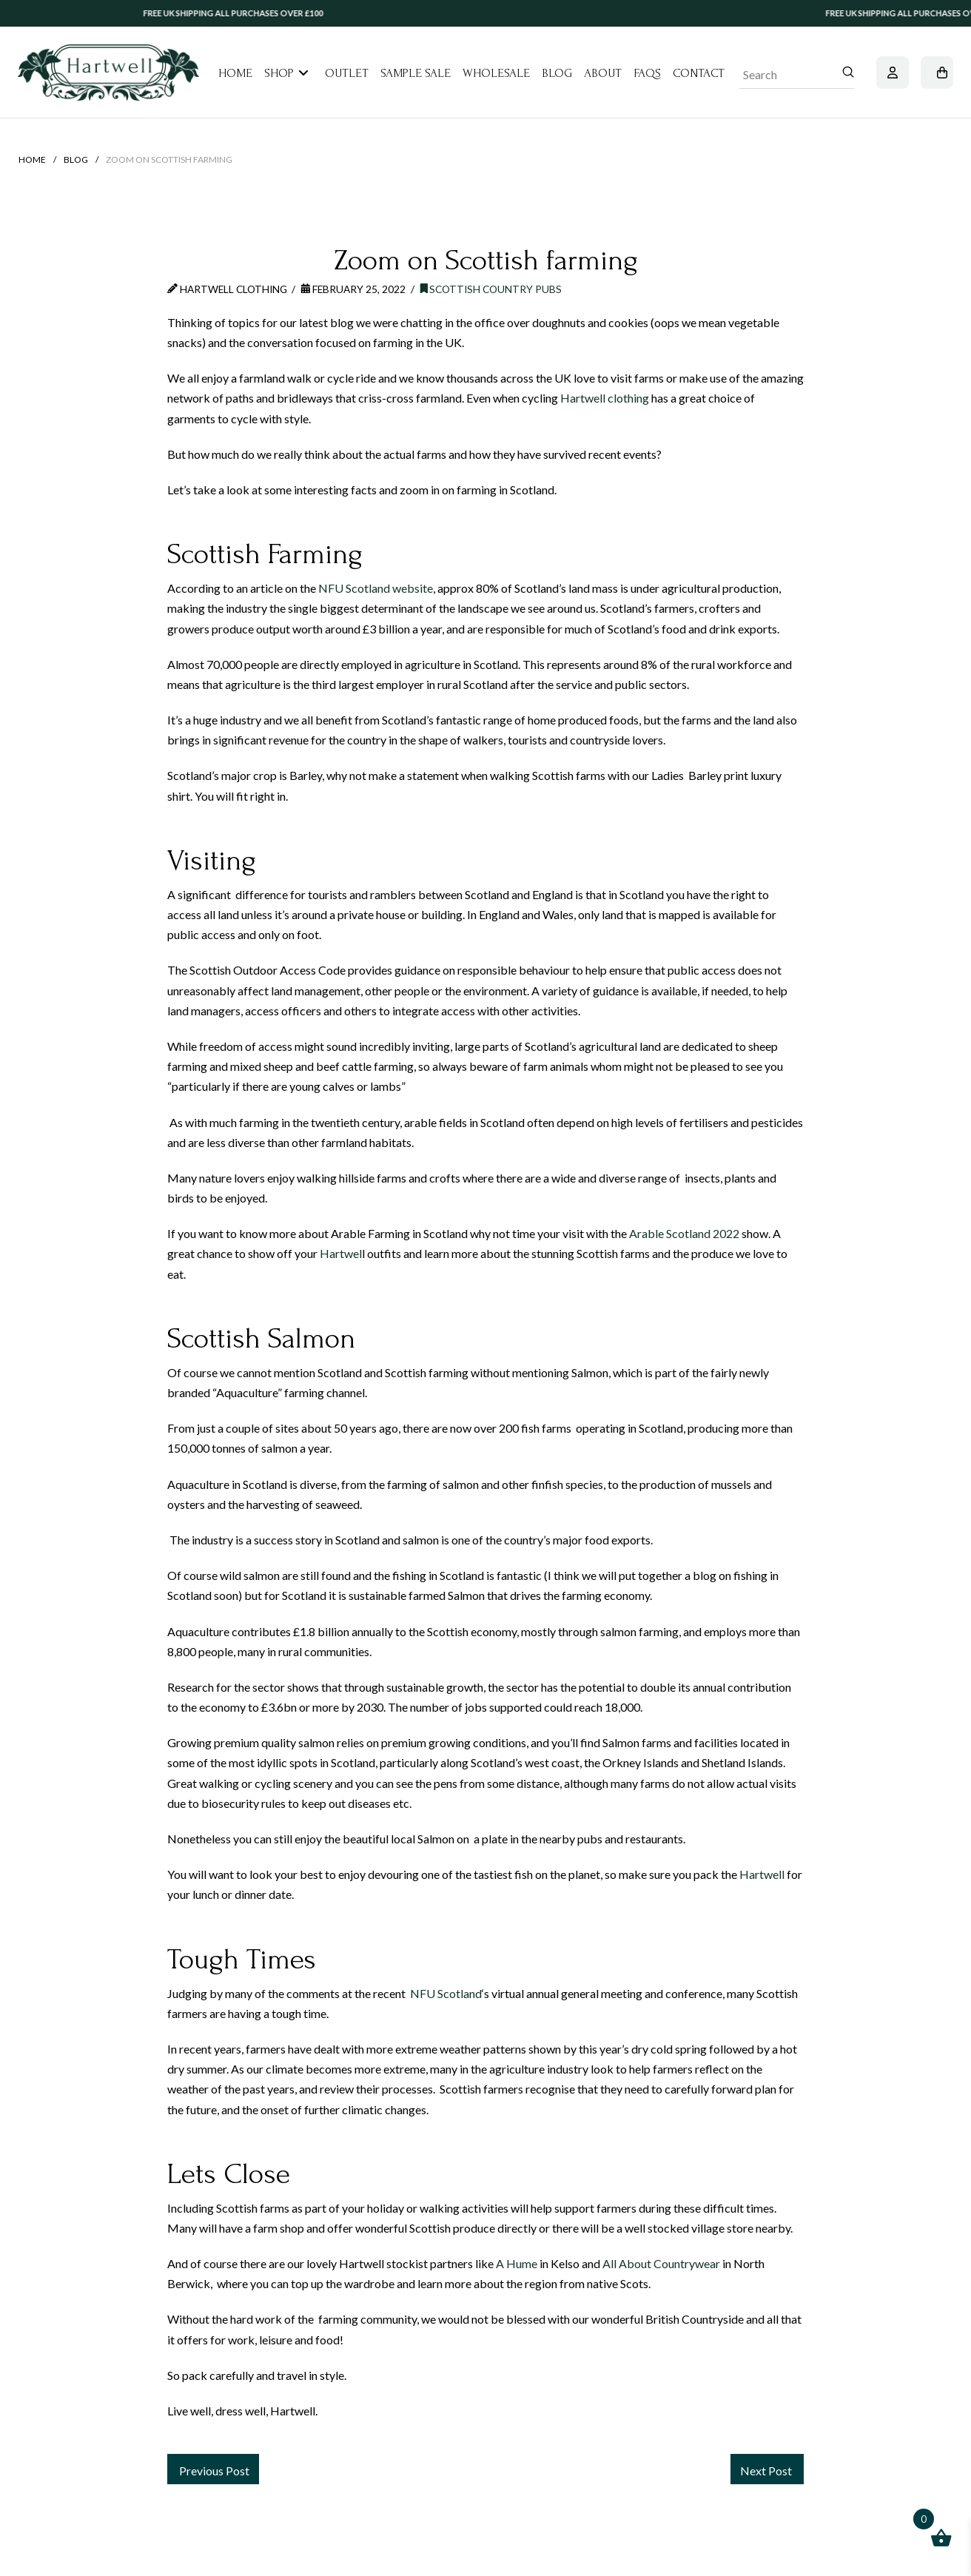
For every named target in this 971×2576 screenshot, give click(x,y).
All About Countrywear (661, 2263)
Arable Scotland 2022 (684, 1233)
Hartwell (761, 1874)
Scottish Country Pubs (490, 289)
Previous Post (213, 2471)
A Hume (516, 2263)
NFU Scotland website (375, 588)
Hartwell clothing (604, 398)
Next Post (767, 2471)
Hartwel (341, 1253)
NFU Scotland (446, 1993)
